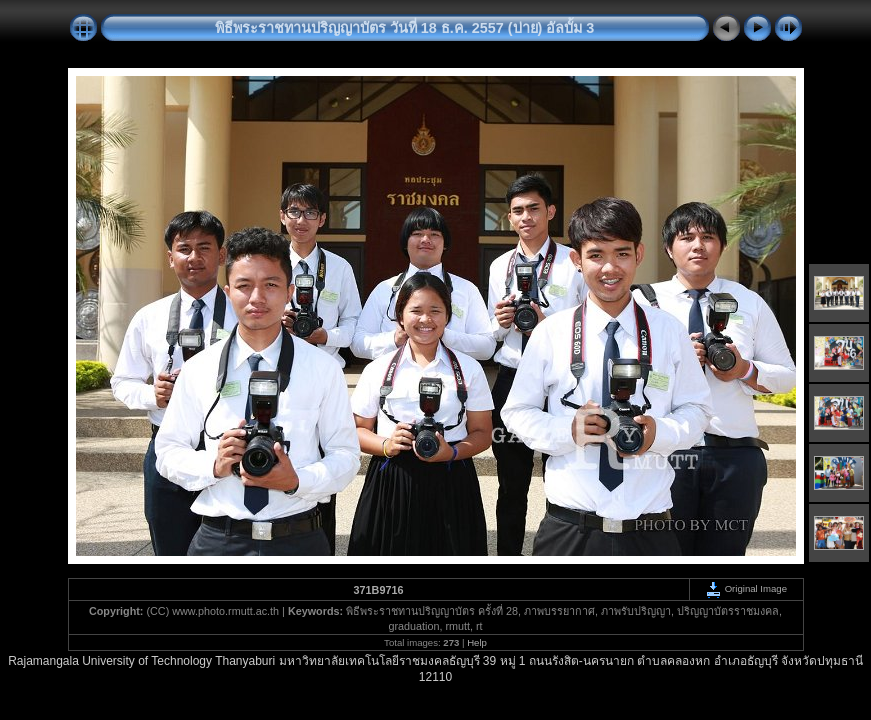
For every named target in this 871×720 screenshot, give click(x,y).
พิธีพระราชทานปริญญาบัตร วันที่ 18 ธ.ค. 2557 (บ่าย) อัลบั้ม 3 (405, 28)
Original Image (746, 588)
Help (477, 642)
